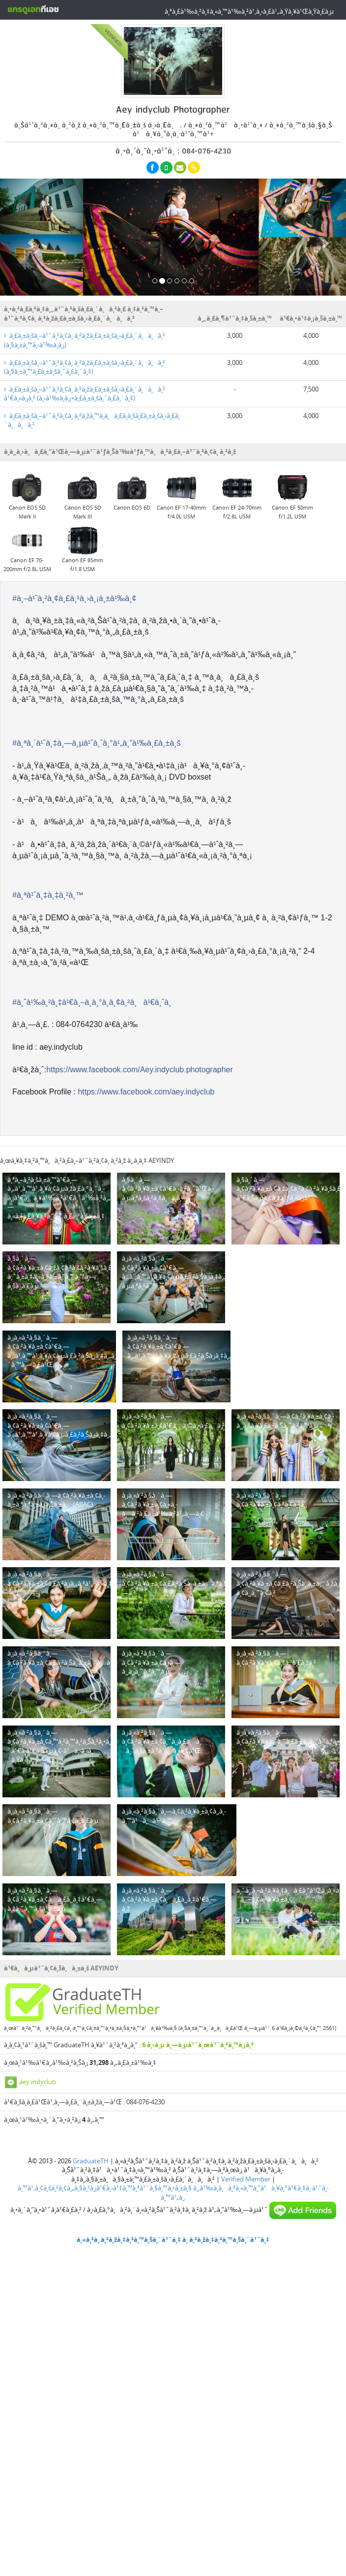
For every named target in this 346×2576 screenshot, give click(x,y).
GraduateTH (91, 2160)
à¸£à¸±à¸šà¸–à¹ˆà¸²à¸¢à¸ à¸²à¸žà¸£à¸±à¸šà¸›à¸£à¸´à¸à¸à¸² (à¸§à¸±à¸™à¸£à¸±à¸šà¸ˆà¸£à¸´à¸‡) (84, 367)
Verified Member (245, 2179)
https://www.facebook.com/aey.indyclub (146, 1092)
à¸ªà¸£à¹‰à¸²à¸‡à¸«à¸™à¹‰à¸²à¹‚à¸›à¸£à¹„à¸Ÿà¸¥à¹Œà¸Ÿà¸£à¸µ (249, 11)
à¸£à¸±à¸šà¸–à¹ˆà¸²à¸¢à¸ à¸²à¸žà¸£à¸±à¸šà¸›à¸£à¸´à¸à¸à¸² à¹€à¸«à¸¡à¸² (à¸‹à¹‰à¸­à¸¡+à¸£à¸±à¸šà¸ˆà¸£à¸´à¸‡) (84, 394)
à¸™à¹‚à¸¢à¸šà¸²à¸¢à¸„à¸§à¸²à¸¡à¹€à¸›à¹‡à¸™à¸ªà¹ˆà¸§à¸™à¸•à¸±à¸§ (105, 2187)
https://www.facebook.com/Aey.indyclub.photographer (139, 1069)
